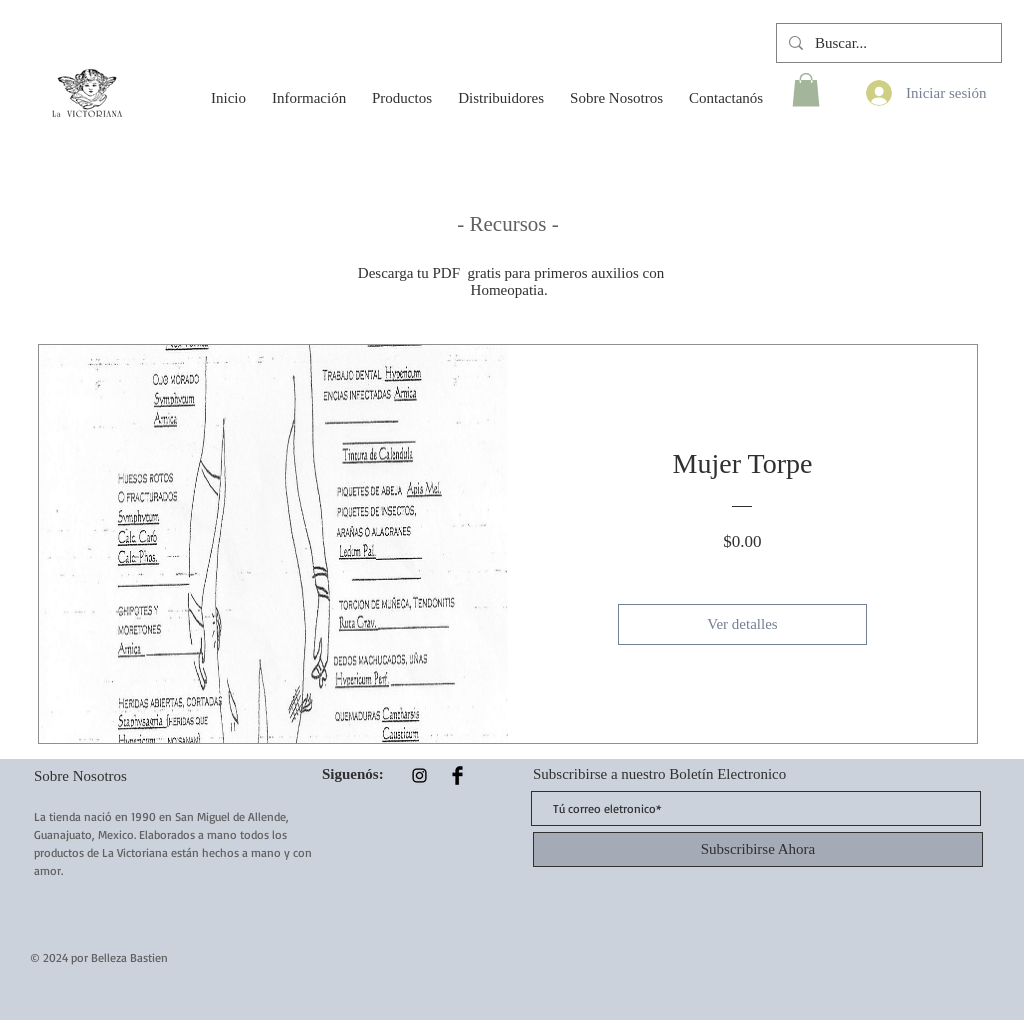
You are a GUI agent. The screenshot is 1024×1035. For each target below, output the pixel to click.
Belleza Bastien (129, 957)
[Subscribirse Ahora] (758, 849)
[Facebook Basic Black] (457, 775)
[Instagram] (419, 775)
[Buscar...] (887, 43)
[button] (309, 89)
